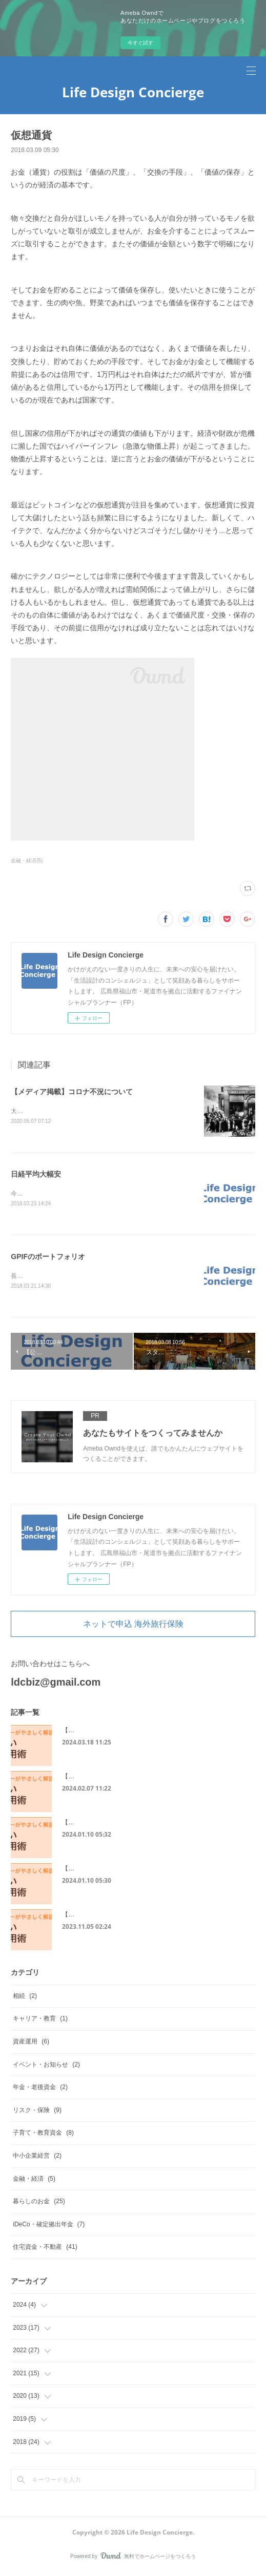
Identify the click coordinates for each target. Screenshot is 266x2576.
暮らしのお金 (39, 2203)
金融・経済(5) (27, 860)
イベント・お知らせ (46, 2066)
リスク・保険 (37, 2112)
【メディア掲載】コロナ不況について (72, 1092)
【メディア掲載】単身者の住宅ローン (114, 1778)
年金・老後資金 (40, 2089)
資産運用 (31, 2043)
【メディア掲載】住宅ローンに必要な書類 (120, 1870)
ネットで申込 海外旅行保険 (133, 1626)
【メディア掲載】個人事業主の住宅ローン (120, 1732)
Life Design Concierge (133, 92)
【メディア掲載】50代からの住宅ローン (117, 1916)
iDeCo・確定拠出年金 (49, 2226)
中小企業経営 (37, 2157)
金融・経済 (34, 2180)
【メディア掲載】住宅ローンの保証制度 (117, 1824)
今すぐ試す (140, 43)
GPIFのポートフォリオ (48, 1257)
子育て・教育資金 (43, 2134)
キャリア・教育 (40, 2020)
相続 (25, 1998)
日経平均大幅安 (36, 1174)
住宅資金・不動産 (45, 2248)
